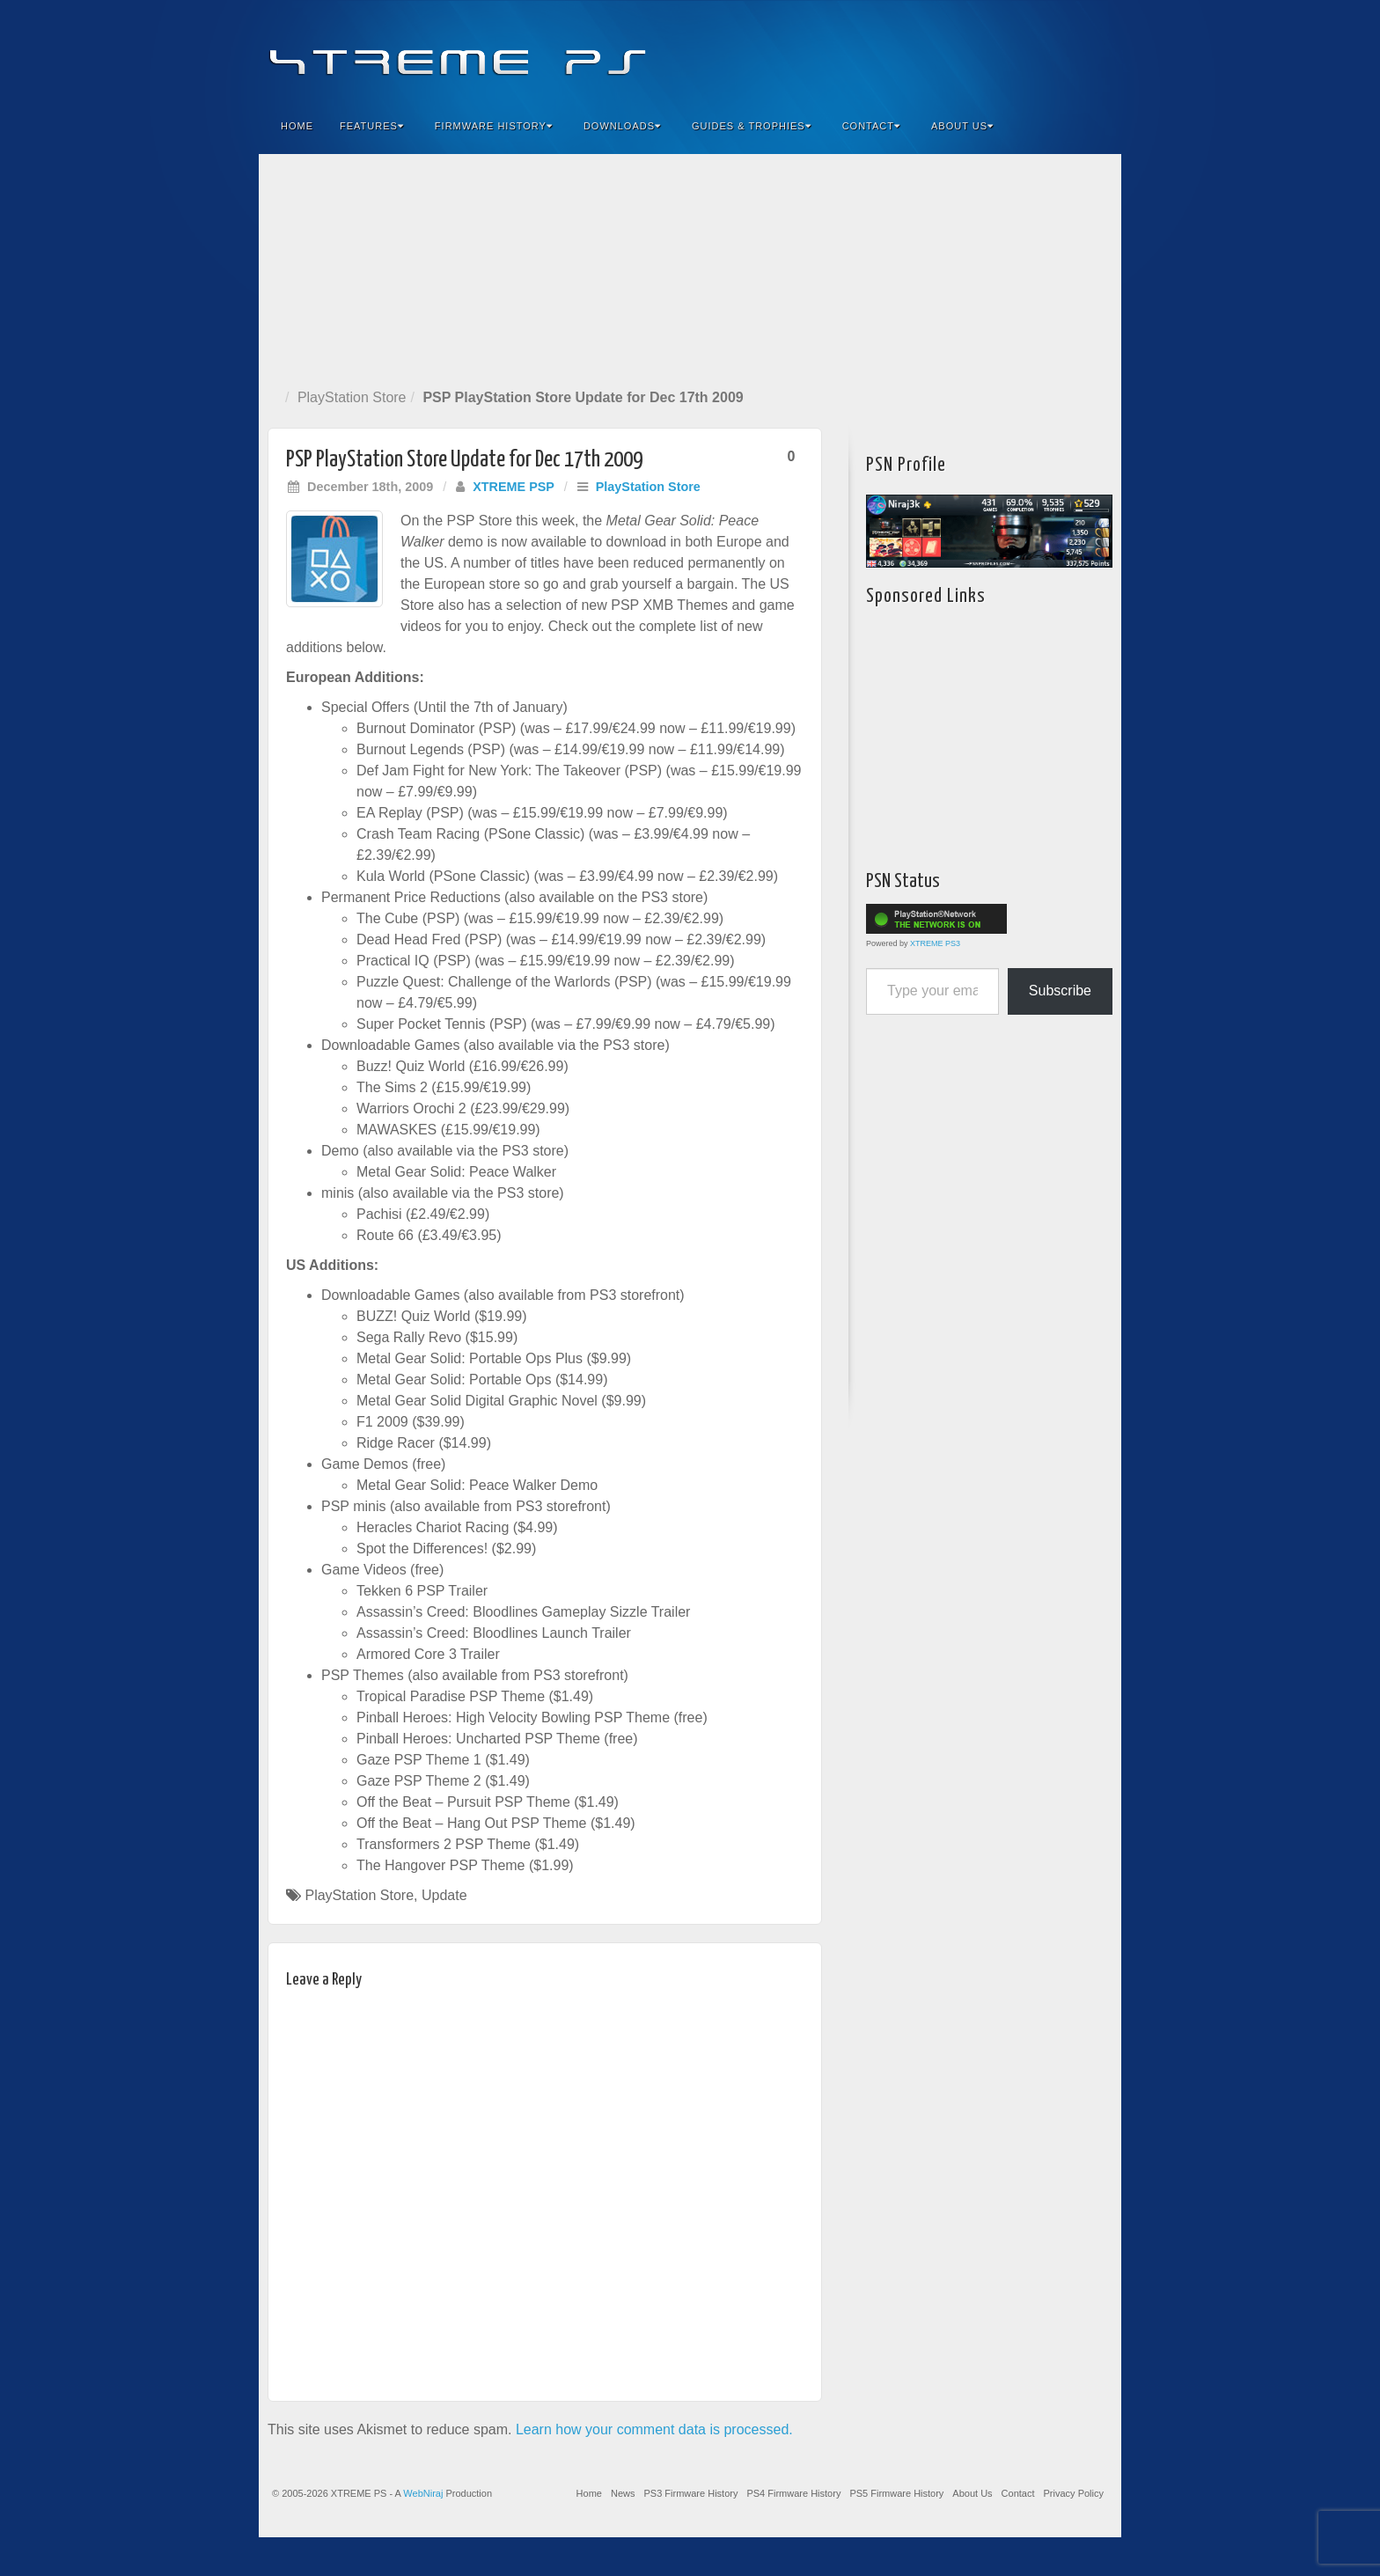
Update (444, 1895)
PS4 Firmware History (793, 2493)
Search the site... (1096, 126)
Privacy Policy (1074, 2493)
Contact (871, 126)
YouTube (1072, 51)
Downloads (622, 126)
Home (297, 126)
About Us (962, 126)
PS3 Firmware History (690, 2493)
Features (372, 126)
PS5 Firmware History (896, 2493)
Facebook (977, 51)
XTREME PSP (513, 487)
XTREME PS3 (935, 943)
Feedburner (1001, 51)
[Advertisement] (690, 267)
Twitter (1049, 51)
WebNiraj (423, 2493)
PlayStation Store (352, 397)
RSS (1096, 51)
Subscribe (1060, 990)
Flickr (1025, 51)
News (623, 2493)
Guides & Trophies (751, 126)
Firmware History (494, 126)
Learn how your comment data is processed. (654, 2429)
